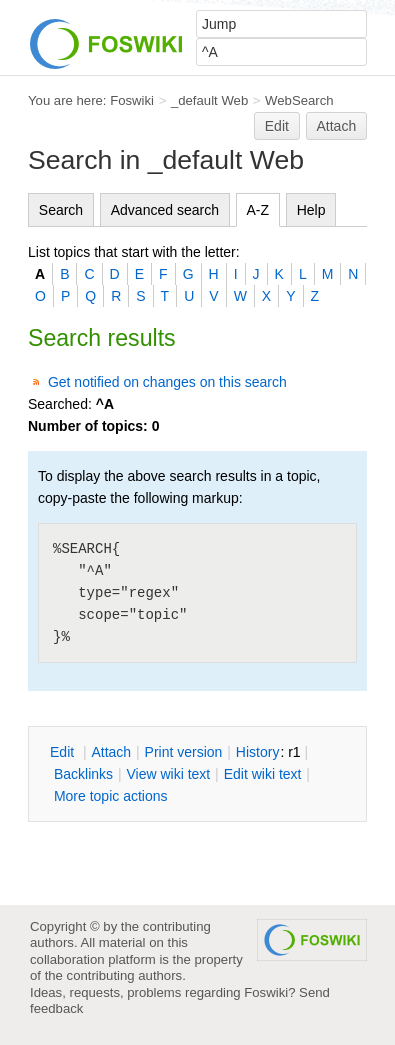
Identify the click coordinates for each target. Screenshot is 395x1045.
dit (64, 752)
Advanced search (165, 210)
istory (258, 752)
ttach (111, 752)
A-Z (258, 210)
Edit (277, 126)
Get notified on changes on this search (167, 382)
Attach (337, 126)
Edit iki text (263, 774)
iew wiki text (168, 774)
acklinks (83, 774)
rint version (184, 752)
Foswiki (132, 100)
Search (61, 210)
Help (311, 210)
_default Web (209, 100)
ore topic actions (111, 796)
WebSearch (299, 100)
